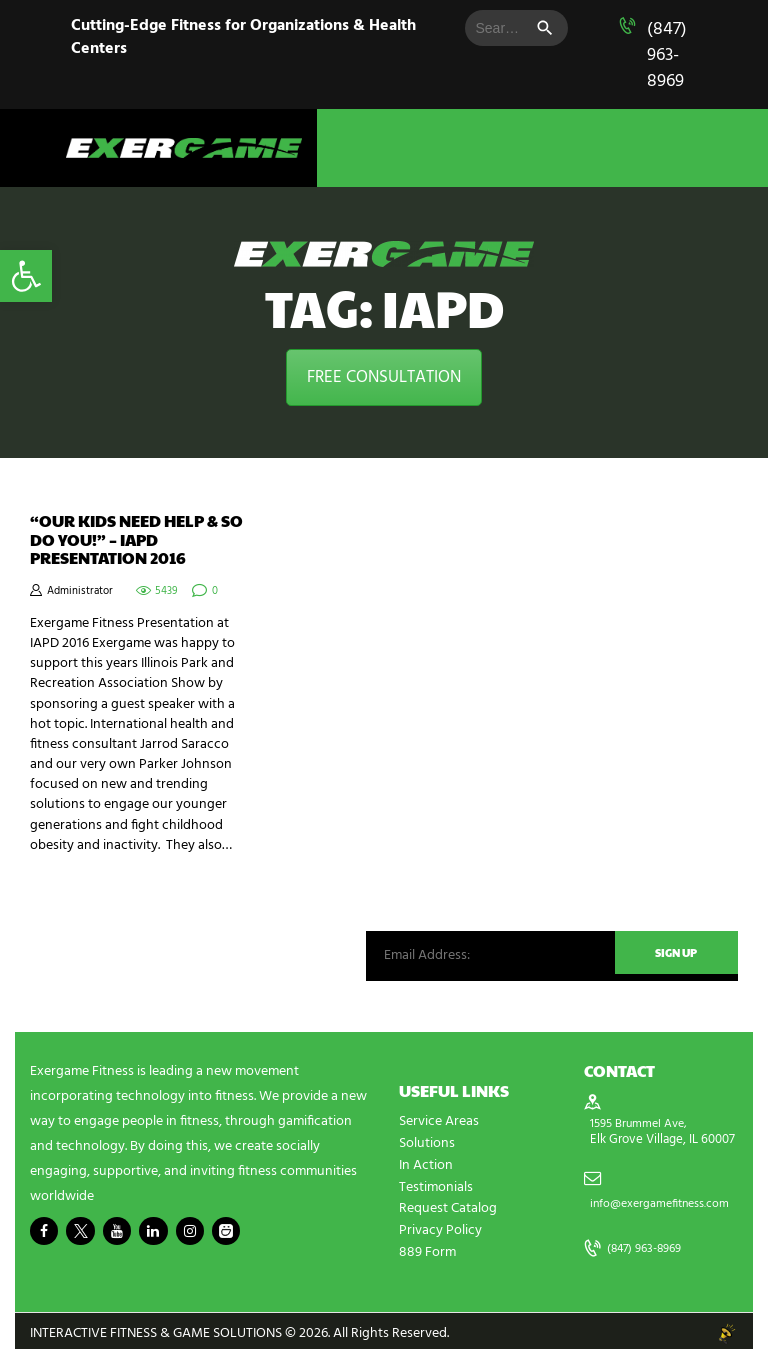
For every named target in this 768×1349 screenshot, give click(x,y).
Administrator (80, 591)
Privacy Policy (440, 1226)
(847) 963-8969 (667, 55)
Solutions (427, 1142)
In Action (426, 1163)
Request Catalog (448, 1205)
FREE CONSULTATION (384, 377)
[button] (26, 276)
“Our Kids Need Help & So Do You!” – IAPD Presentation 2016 (136, 539)
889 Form (427, 1247)
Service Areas (439, 1121)
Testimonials (436, 1184)
